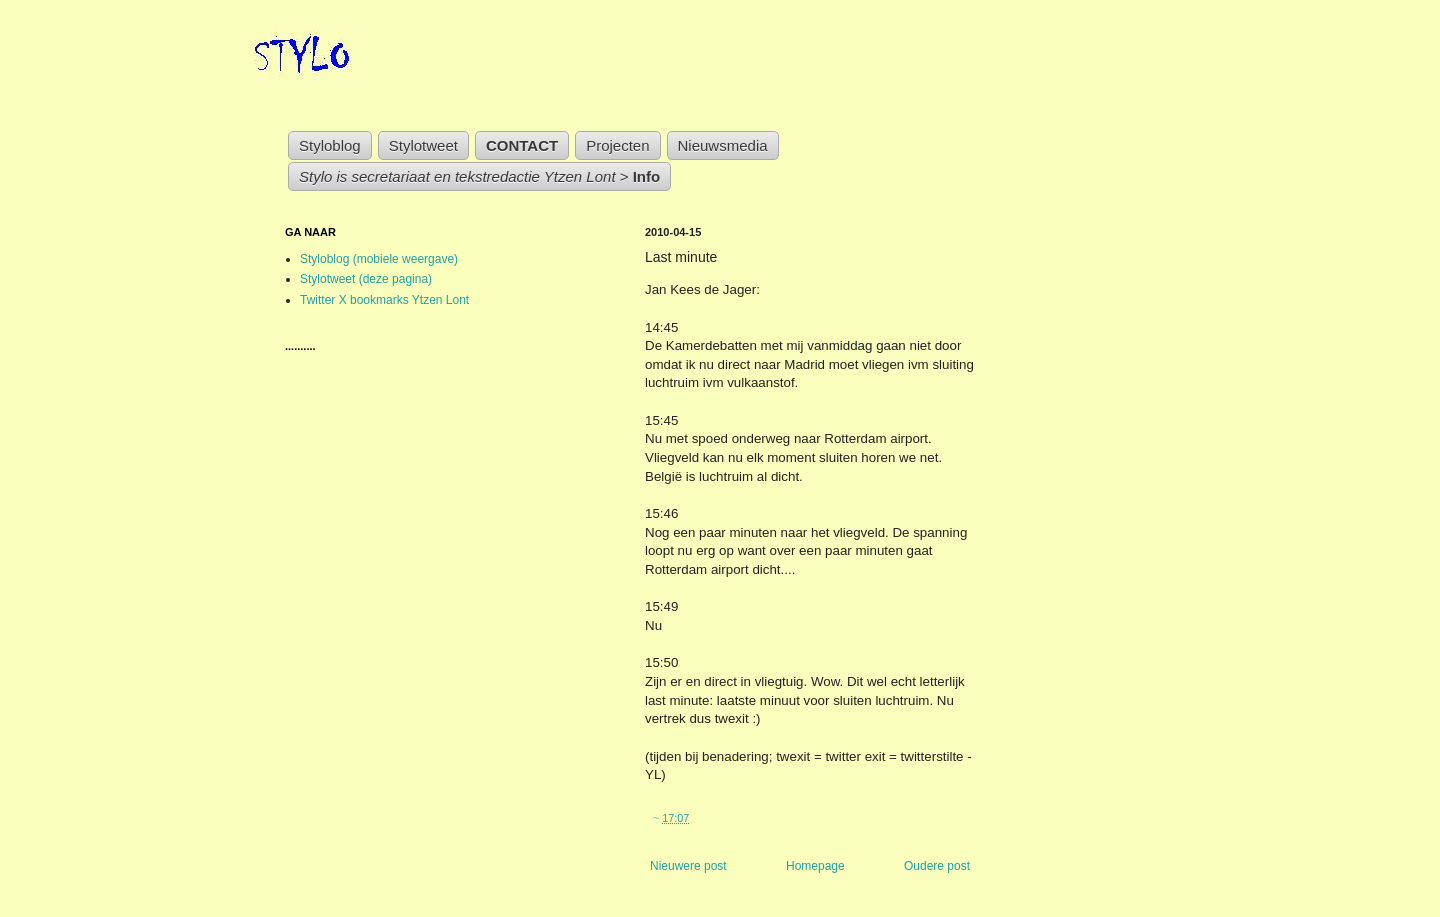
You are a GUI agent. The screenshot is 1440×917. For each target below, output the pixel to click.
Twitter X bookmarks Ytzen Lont (384, 300)
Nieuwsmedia (723, 145)
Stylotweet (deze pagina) (366, 279)
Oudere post (937, 866)
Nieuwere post (688, 866)
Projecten (617, 145)
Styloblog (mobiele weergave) (379, 259)
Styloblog (330, 145)
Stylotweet (423, 145)
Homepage (815, 866)
